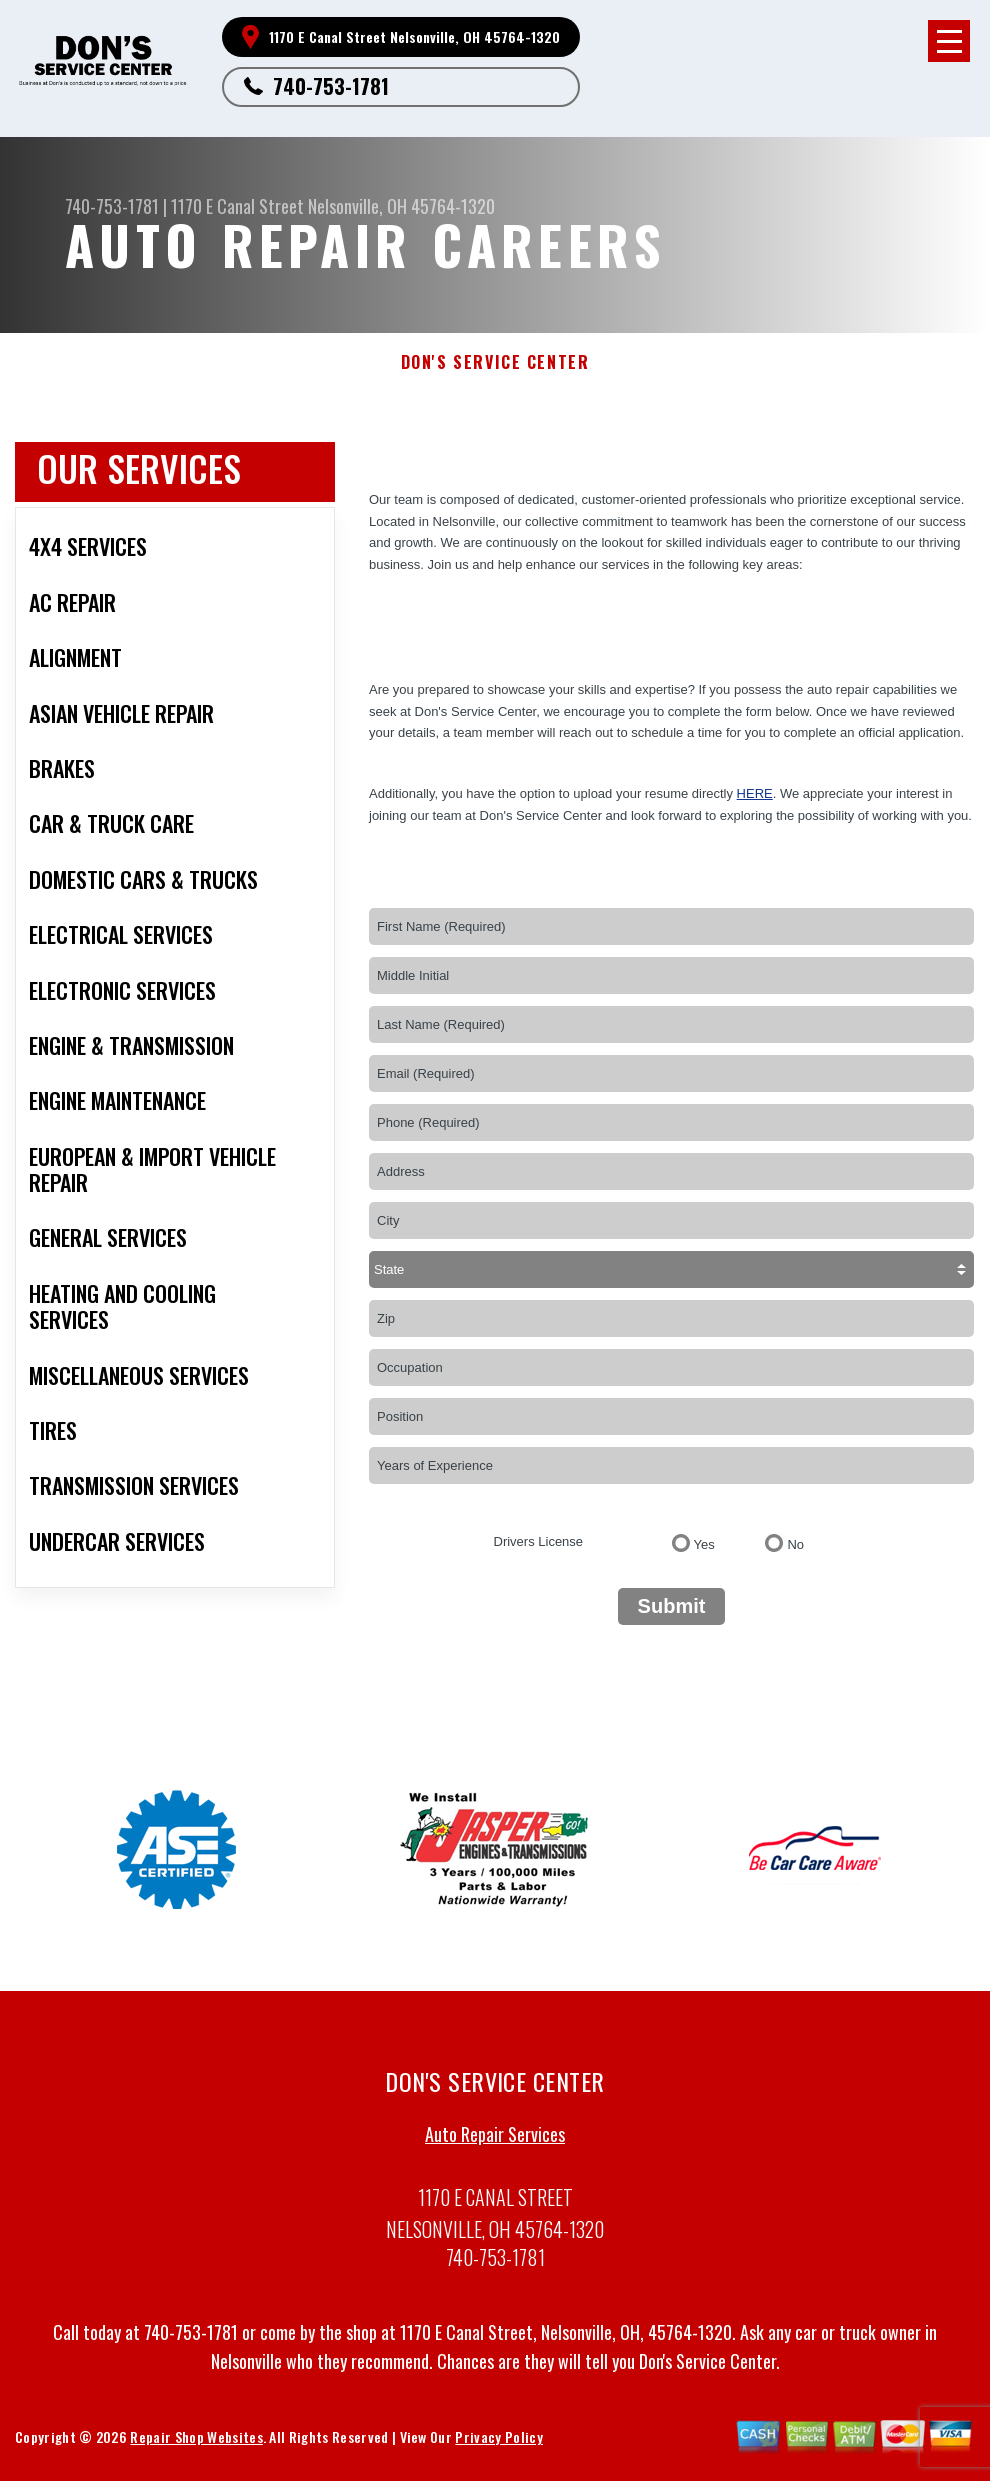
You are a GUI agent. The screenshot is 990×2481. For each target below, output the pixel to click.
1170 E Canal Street (237, 206)
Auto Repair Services (495, 2141)
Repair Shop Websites (196, 2443)
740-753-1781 (331, 86)
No (795, 1544)
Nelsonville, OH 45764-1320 (401, 206)
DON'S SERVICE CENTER (495, 362)
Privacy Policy (498, 2443)
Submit (672, 1606)
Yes (704, 1544)
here (755, 793)
